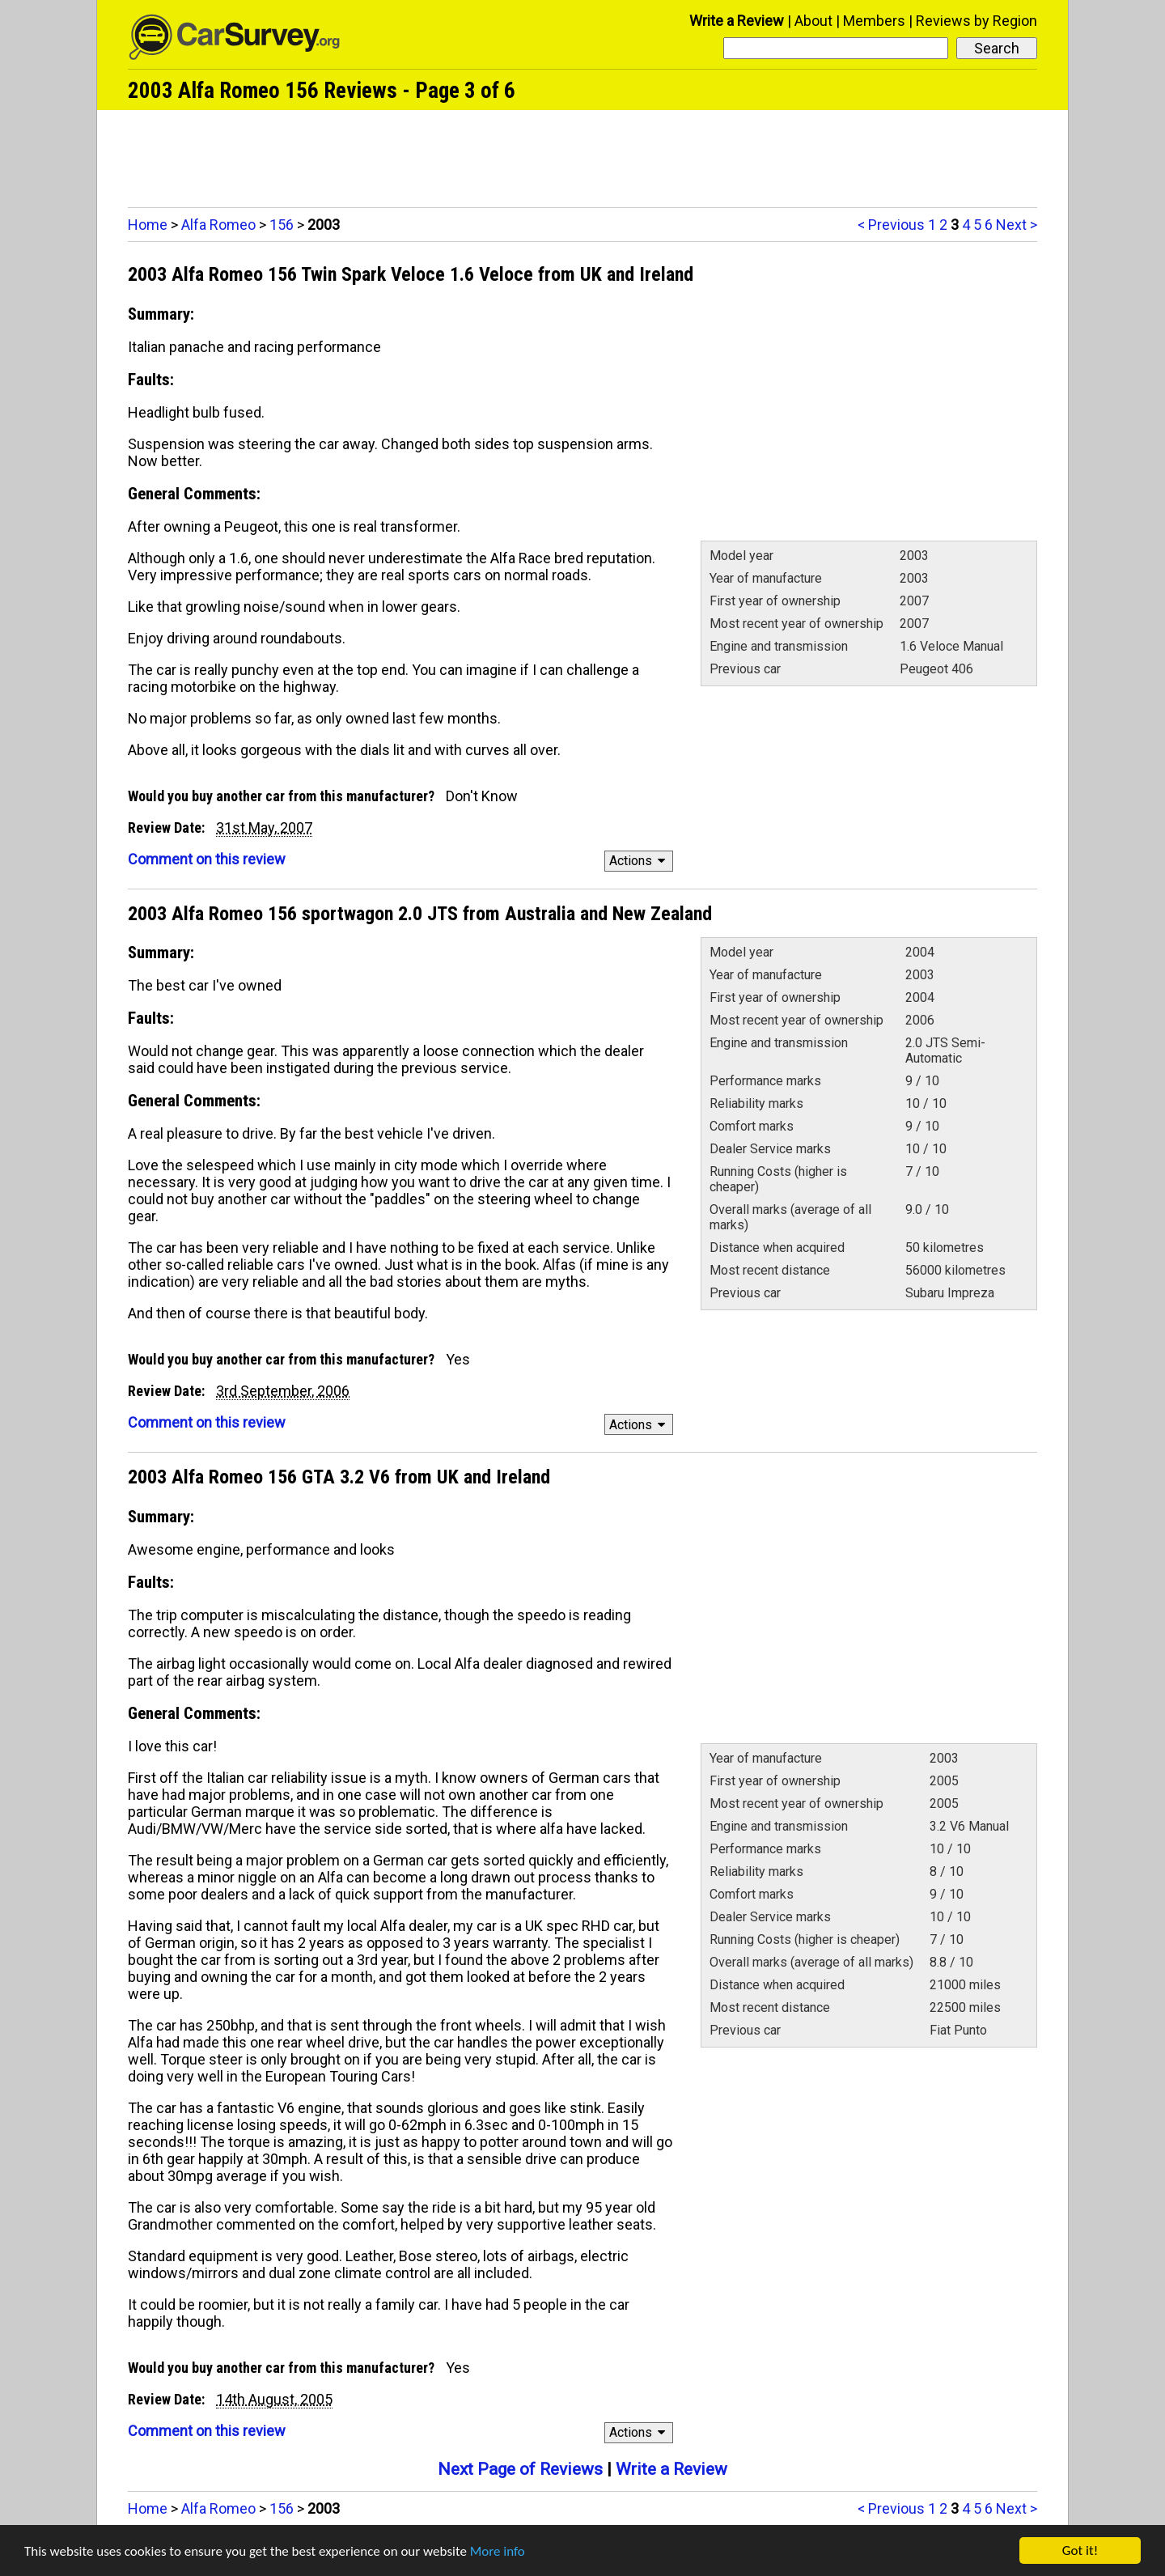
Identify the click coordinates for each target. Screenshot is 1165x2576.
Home (147, 224)
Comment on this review (207, 859)
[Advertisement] (582, 154)
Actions (639, 860)
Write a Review (736, 20)
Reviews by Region (976, 20)
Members (874, 20)
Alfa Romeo (218, 224)
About (813, 20)
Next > (1016, 224)
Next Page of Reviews (520, 2469)
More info (497, 2551)
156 (281, 224)
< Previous (891, 224)
